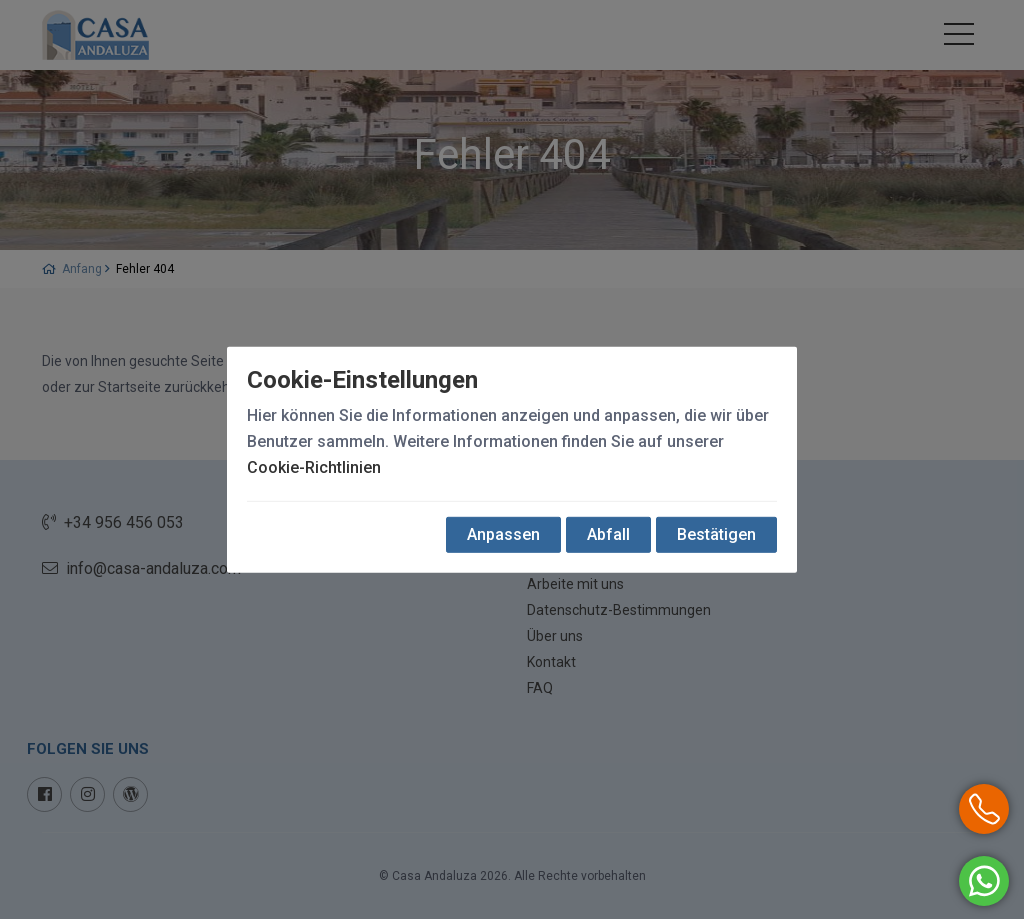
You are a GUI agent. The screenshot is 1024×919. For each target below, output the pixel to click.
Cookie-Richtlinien (314, 467)
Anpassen (503, 534)
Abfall (608, 534)
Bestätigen (716, 534)
